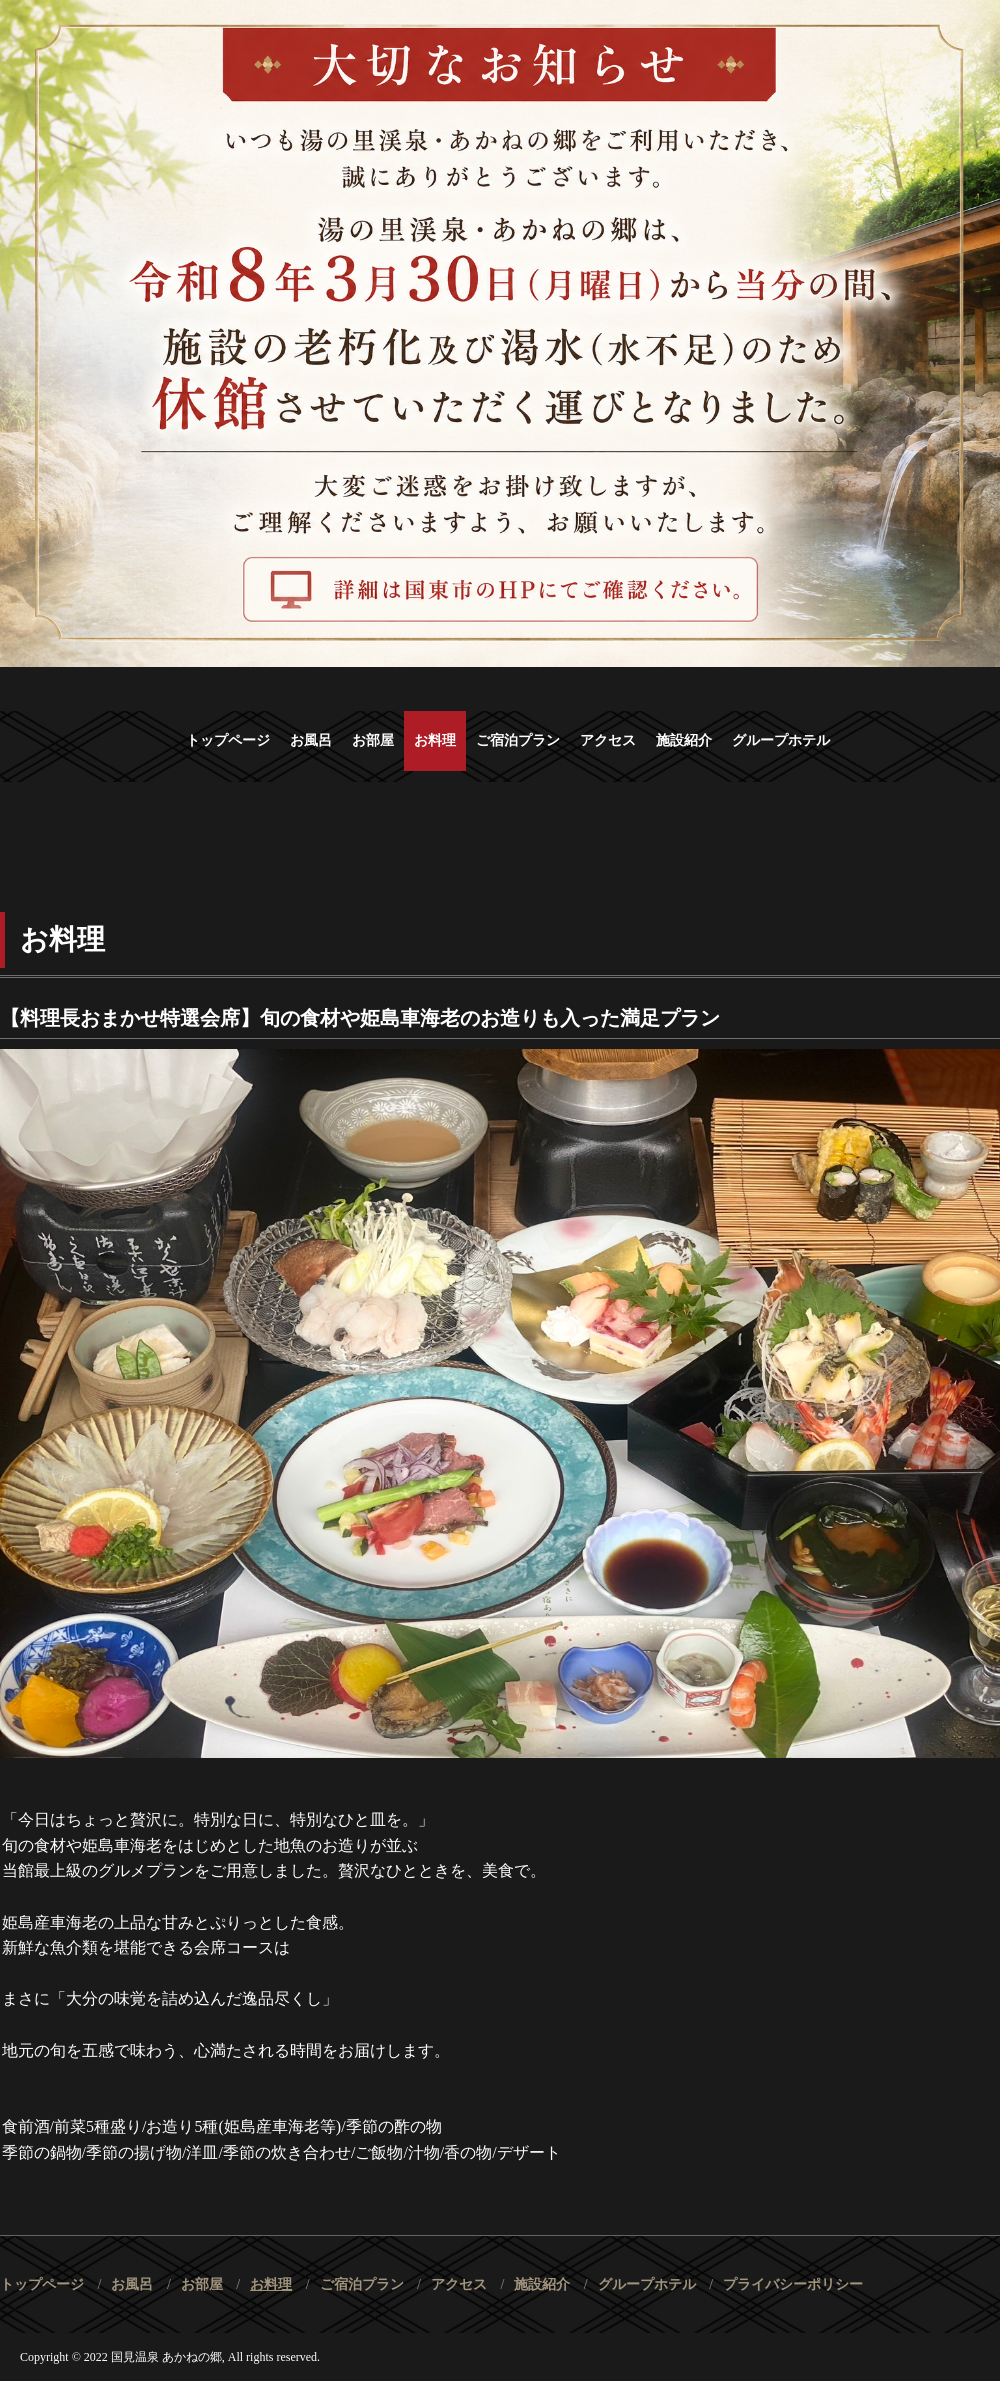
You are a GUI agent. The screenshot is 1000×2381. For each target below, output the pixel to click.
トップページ (228, 740)
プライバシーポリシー (793, 2284)
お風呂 (311, 740)
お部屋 (373, 740)
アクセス (608, 740)
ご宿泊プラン (518, 740)
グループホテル (781, 740)
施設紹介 (684, 740)
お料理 (435, 740)
